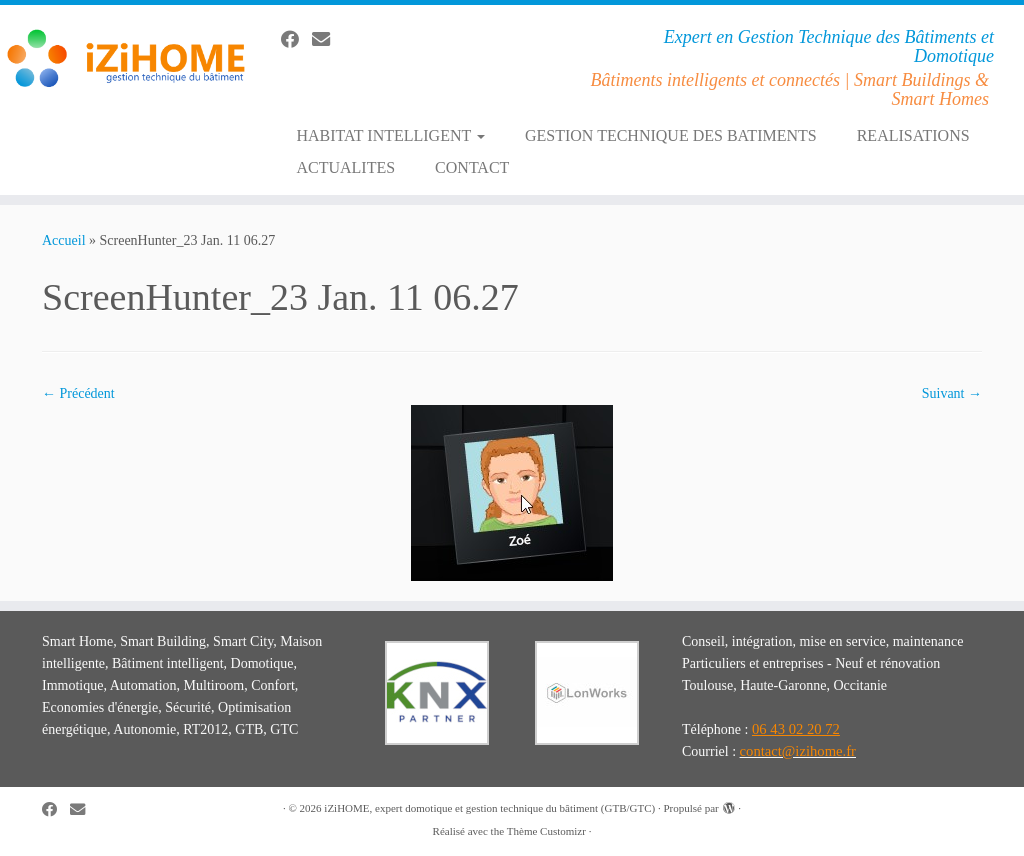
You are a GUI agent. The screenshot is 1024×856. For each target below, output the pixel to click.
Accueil (64, 240)
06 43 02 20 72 (796, 729)
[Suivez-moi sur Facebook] (296, 40)
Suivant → (952, 393)
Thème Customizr (546, 831)
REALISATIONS (913, 135)
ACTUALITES (345, 167)
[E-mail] (327, 40)
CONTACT (472, 167)
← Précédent (78, 393)
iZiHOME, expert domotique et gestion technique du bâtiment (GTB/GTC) (489, 808)
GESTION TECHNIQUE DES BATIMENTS (671, 135)
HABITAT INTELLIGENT (390, 135)
